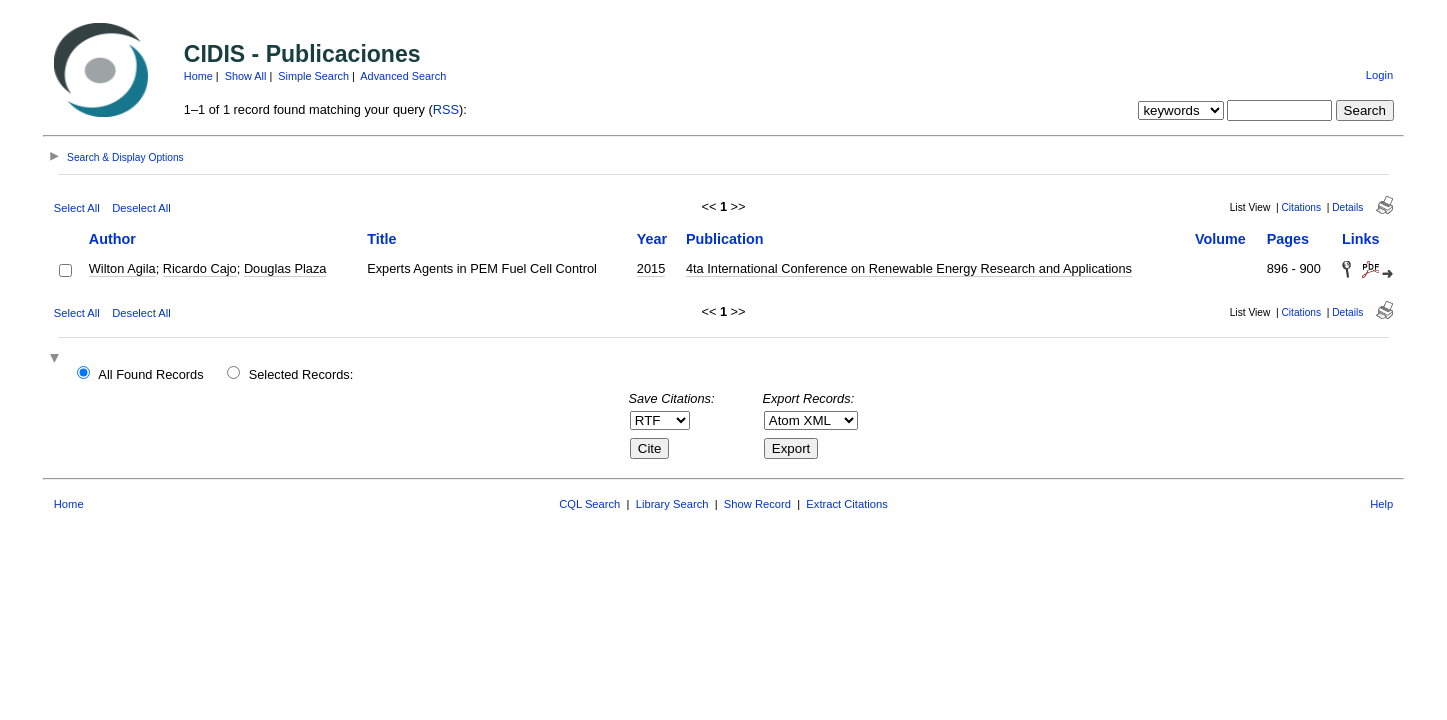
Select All (77, 208)
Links (1361, 239)
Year (652, 239)
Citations (1301, 207)
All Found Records (150, 374)
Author (112, 239)
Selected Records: (301, 374)
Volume (1220, 239)
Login (1379, 75)
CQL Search (589, 504)
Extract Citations (846, 504)
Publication (725, 239)
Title (381, 239)
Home (198, 76)
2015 (651, 268)
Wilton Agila (122, 268)
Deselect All (141, 208)
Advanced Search (403, 76)
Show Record (757, 504)
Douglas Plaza (285, 268)
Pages (1288, 239)
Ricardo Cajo (200, 268)
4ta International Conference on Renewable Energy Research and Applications (909, 268)
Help (1381, 504)
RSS (446, 109)
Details (1347, 207)
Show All (246, 76)
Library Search (672, 504)
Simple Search (313, 76)
